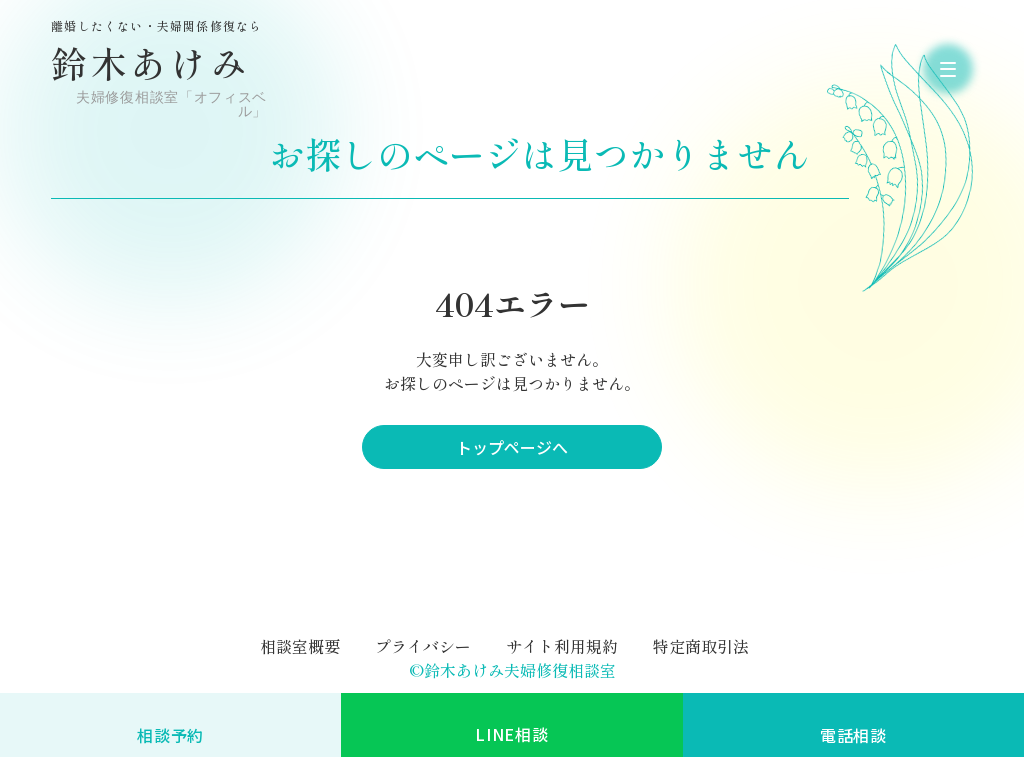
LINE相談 (512, 734)
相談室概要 (300, 646)
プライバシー (423, 646)
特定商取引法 (701, 646)
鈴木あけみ (161, 69)
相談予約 (170, 735)
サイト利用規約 (562, 646)
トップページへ (512, 447)
